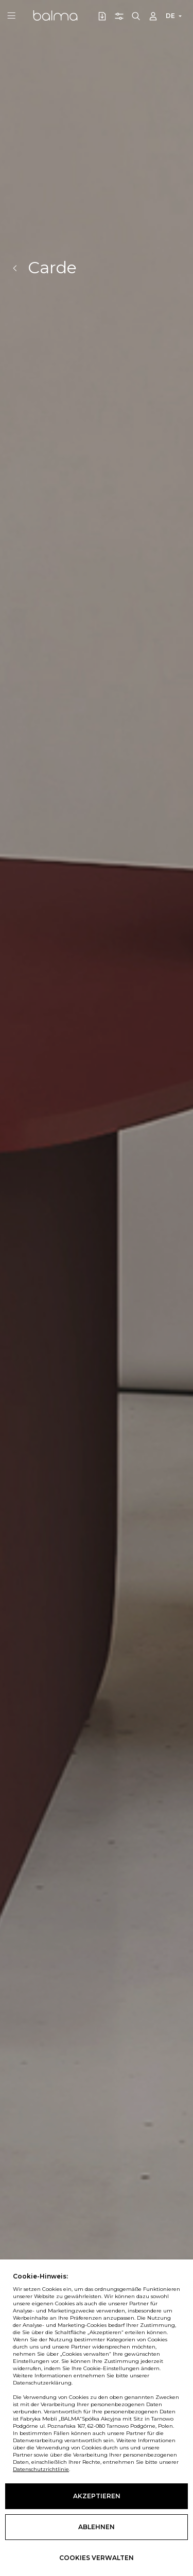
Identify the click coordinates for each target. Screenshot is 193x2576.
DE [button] (170, 16)
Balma (55, 15)
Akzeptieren (96, 2496)
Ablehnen (96, 2527)
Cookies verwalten (96, 2558)
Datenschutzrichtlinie (41, 2469)
